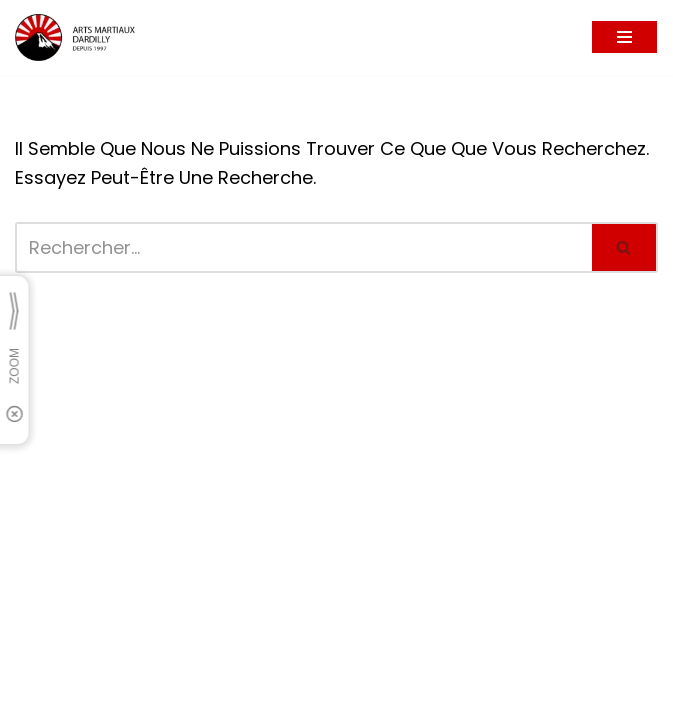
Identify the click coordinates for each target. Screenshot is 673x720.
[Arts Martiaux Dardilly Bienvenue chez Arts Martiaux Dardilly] (75, 37)
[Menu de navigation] (624, 37)
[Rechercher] (303, 247)
